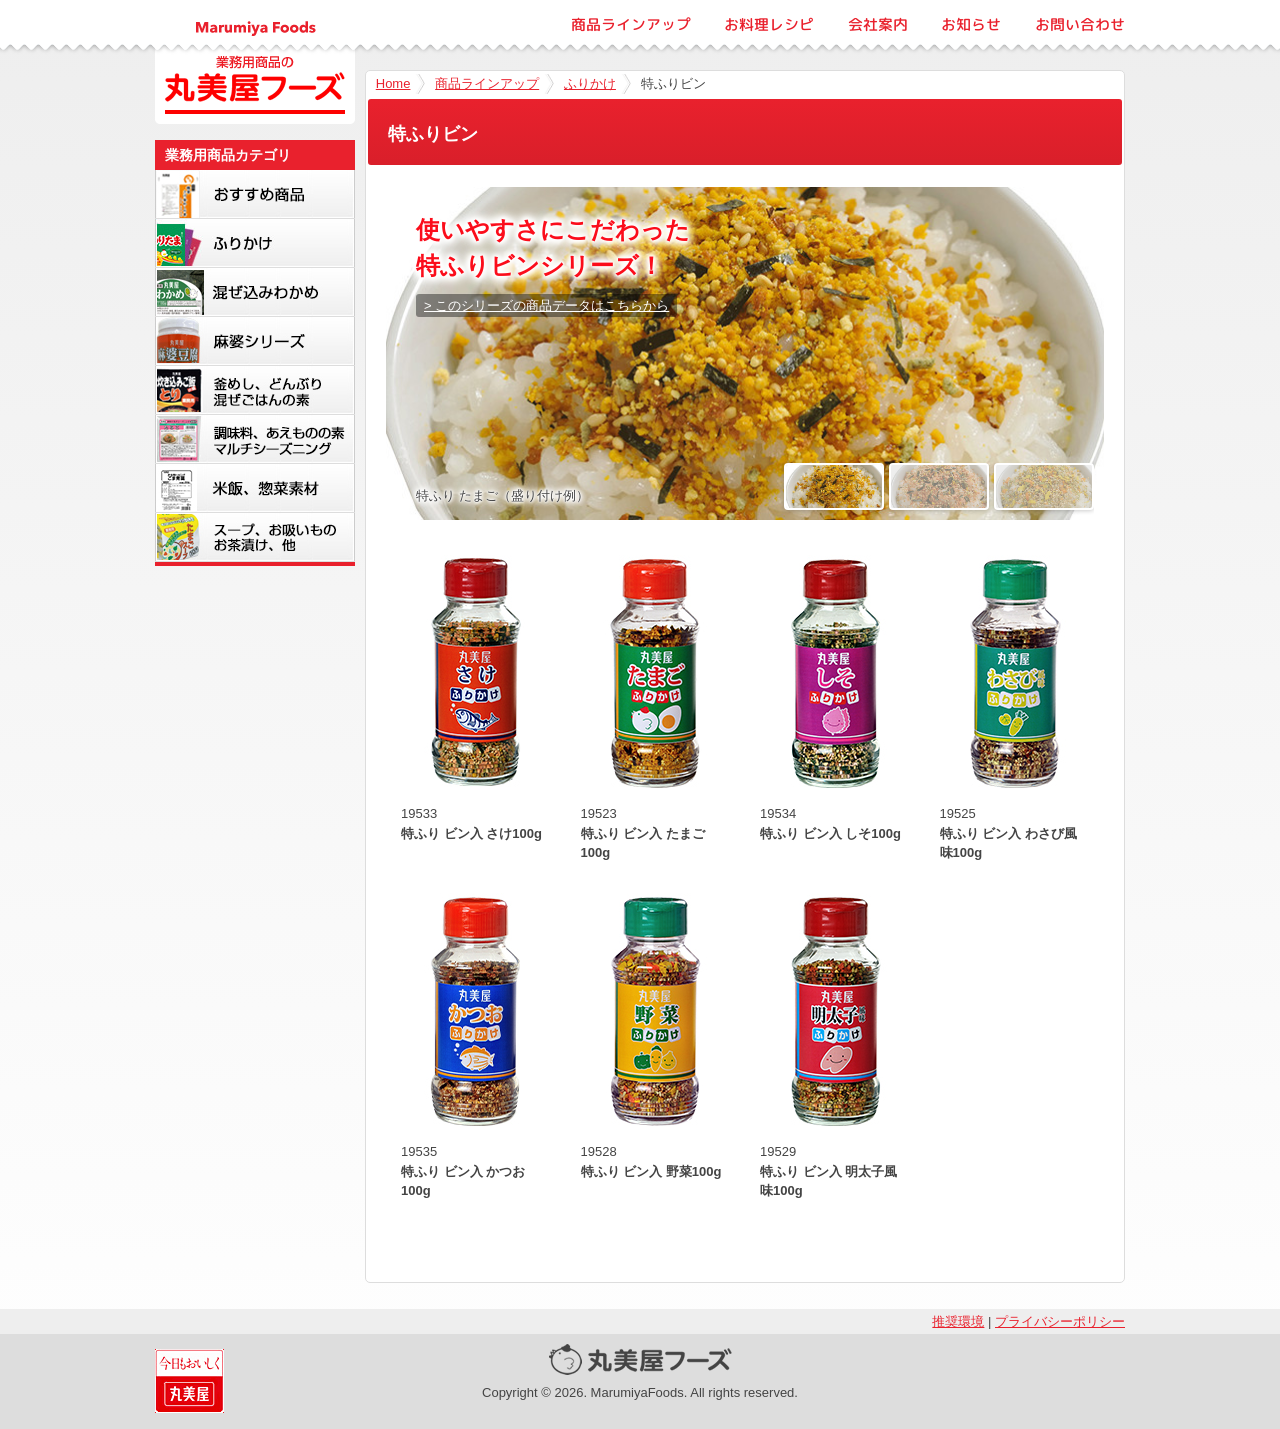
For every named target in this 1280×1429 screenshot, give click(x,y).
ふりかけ (590, 83)
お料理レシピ (769, 24)
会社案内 (878, 24)
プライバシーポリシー (1060, 1321)
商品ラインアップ (631, 24)
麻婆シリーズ (255, 341)
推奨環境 (958, 1321)
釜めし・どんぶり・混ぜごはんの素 (255, 390)
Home (393, 83)
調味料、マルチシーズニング (255, 439)
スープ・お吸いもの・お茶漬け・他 (255, 537)
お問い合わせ (1080, 24)
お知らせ (971, 24)
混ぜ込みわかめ (255, 292)
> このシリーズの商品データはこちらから (546, 305)
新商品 (255, 194)
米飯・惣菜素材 (255, 488)
